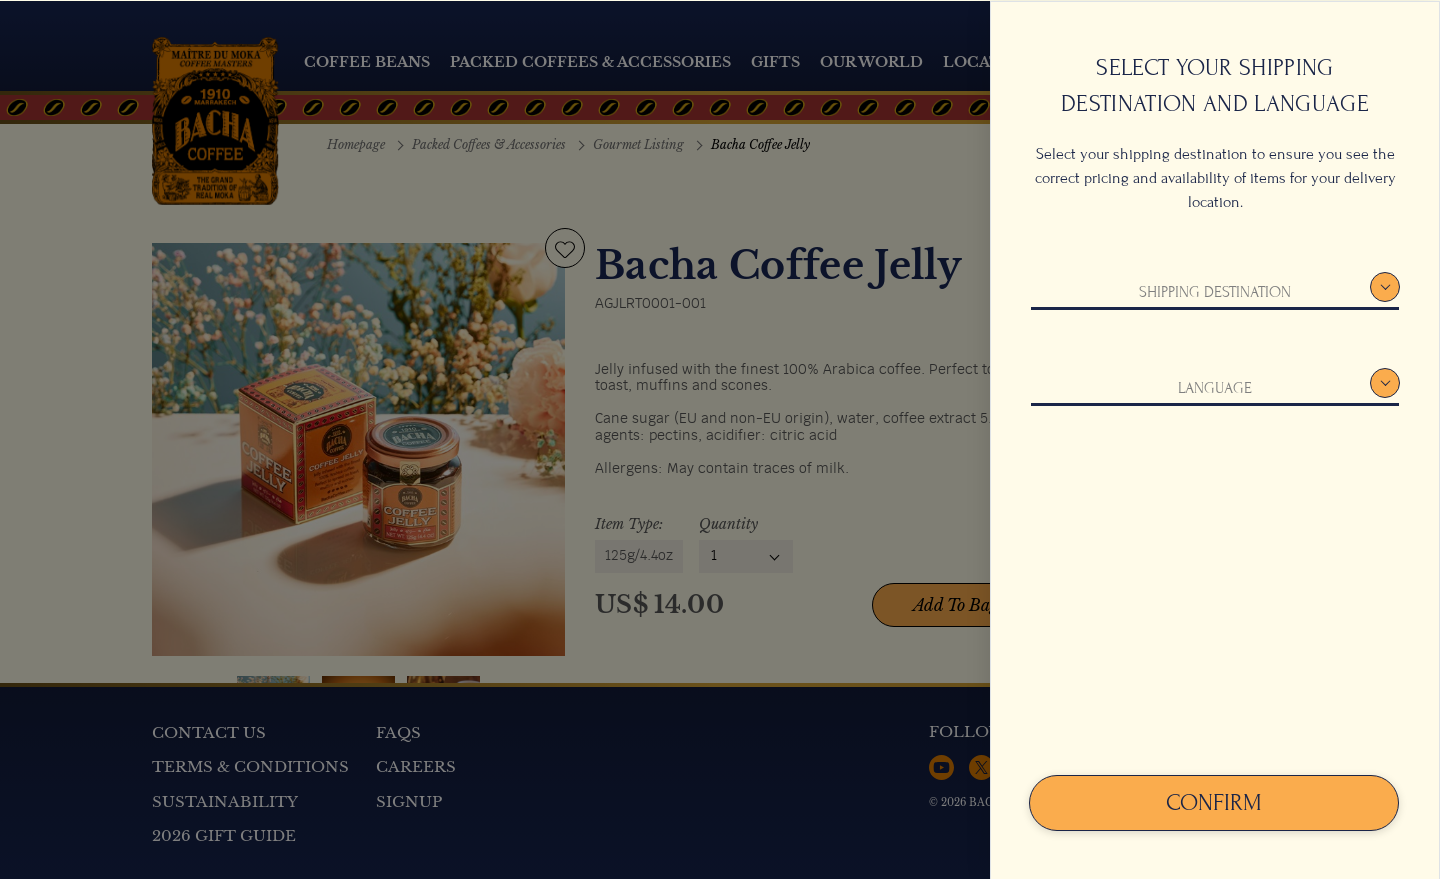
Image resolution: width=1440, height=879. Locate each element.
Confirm (1214, 801)
